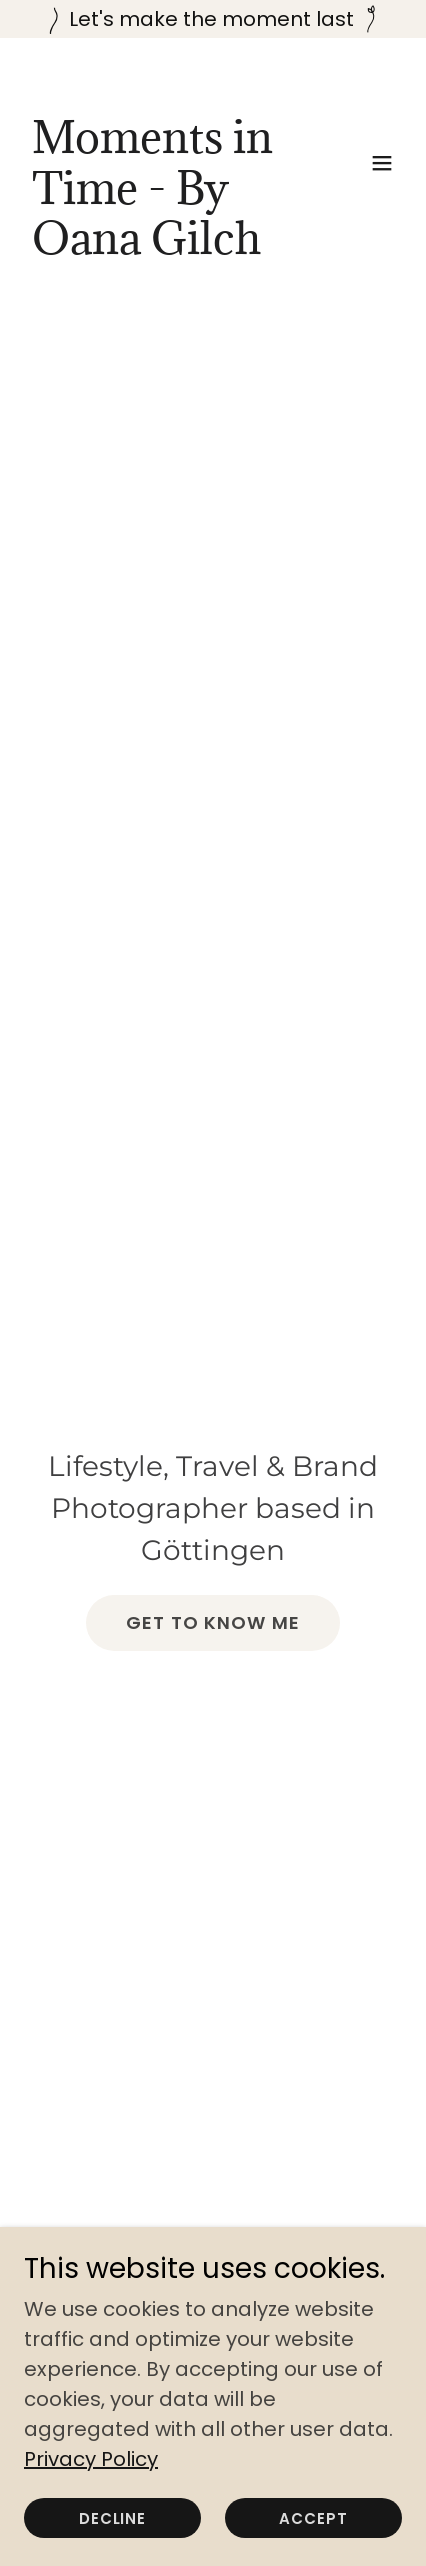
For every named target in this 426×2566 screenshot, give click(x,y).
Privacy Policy (91, 2459)
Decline (113, 2518)
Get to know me (213, 1622)
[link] (156, 247)
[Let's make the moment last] (213, 19)
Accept (313, 2518)
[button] (382, 163)
